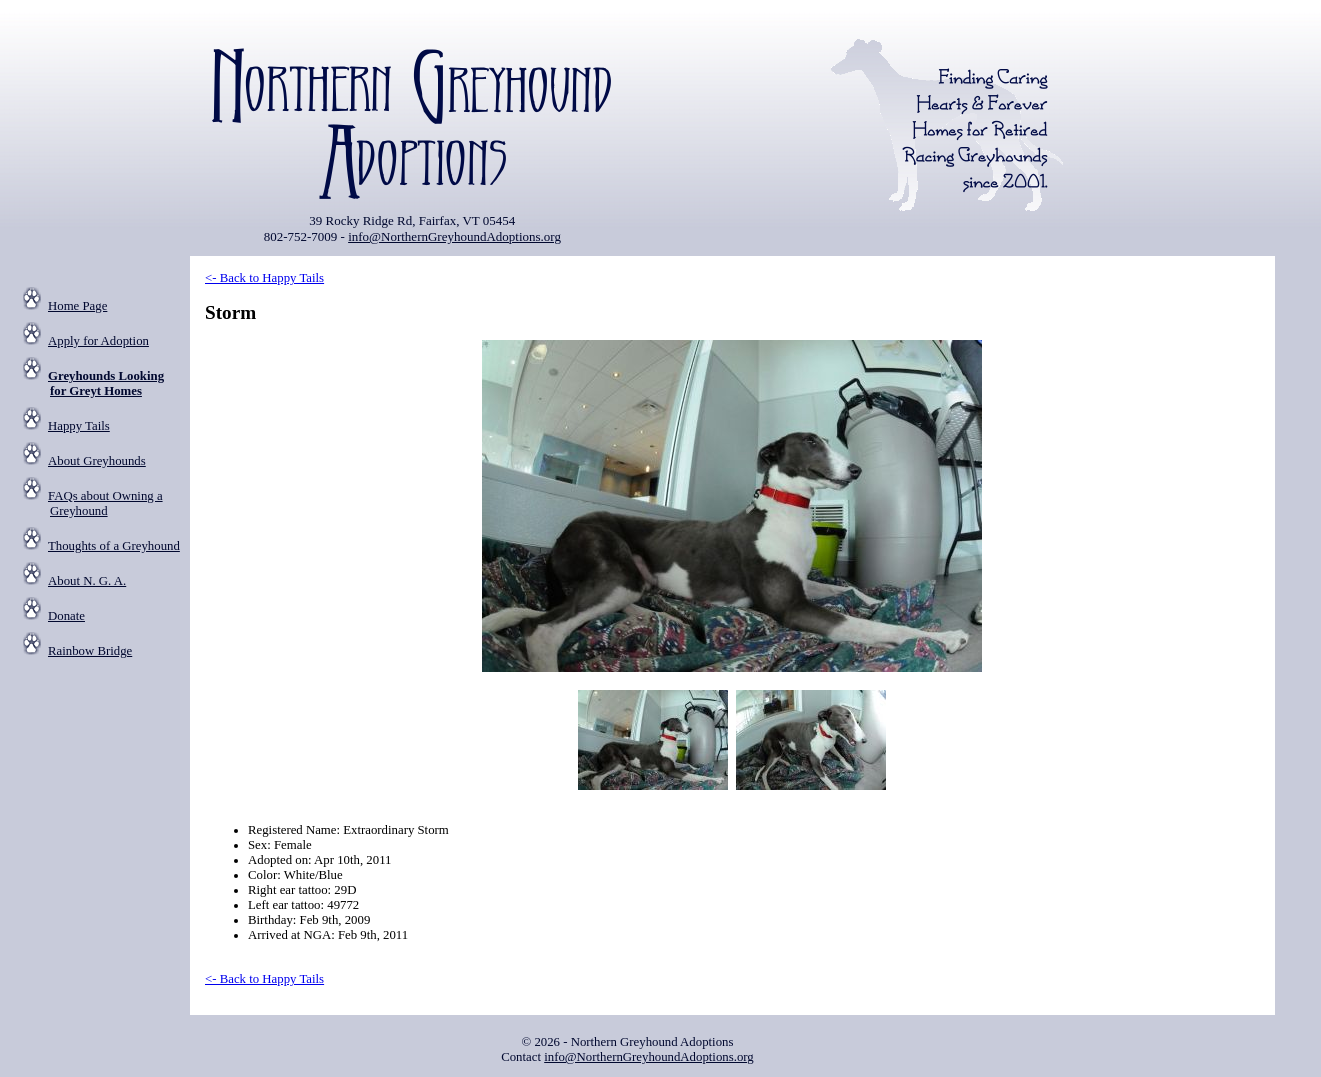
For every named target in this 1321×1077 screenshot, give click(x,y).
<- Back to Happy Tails (264, 278)
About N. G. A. (87, 581)
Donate (66, 616)
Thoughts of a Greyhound (114, 546)
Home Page (77, 306)
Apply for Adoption (98, 341)
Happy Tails (79, 426)
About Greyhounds (97, 461)
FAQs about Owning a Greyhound (105, 503)
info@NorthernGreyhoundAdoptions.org (454, 236)
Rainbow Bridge (90, 651)
